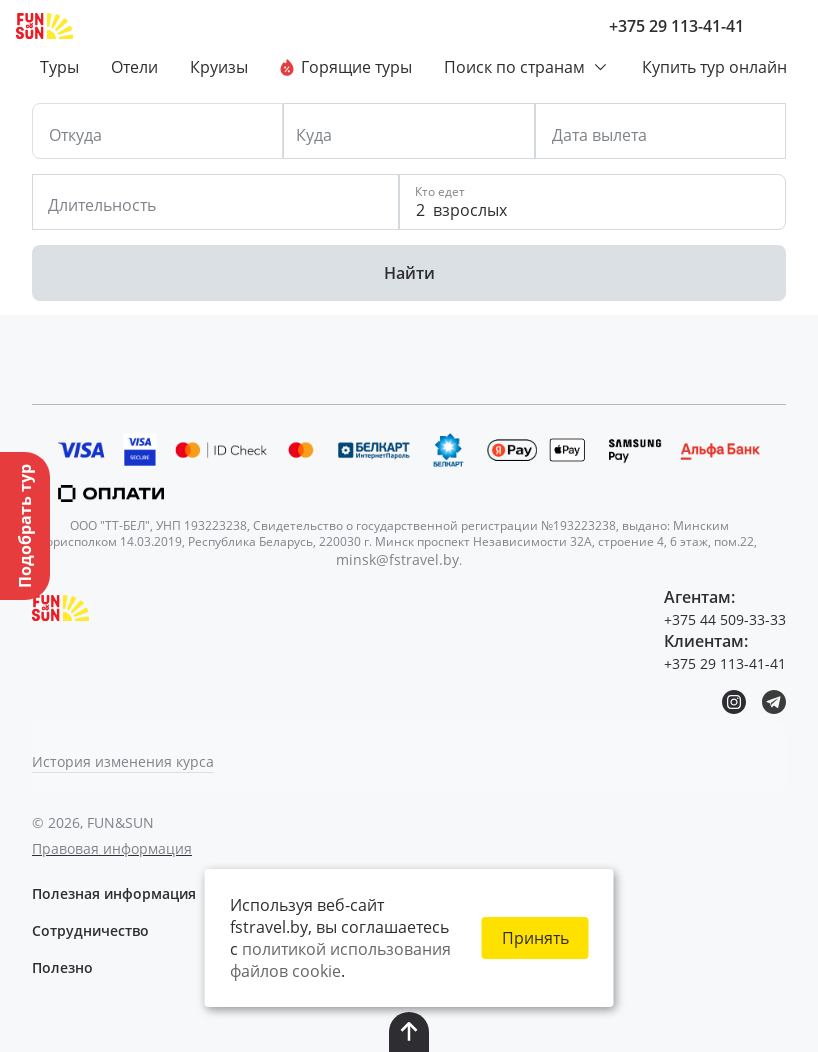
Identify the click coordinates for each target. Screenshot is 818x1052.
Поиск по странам (527, 67)
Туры (59, 67)
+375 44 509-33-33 (725, 619)
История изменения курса (123, 761)
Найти (409, 273)
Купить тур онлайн (714, 67)
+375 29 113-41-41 (676, 26)
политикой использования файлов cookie (340, 960)
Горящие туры (346, 67)
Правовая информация (112, 848)
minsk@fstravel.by (397, 559)
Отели (134, 67)
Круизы (219, 67)
